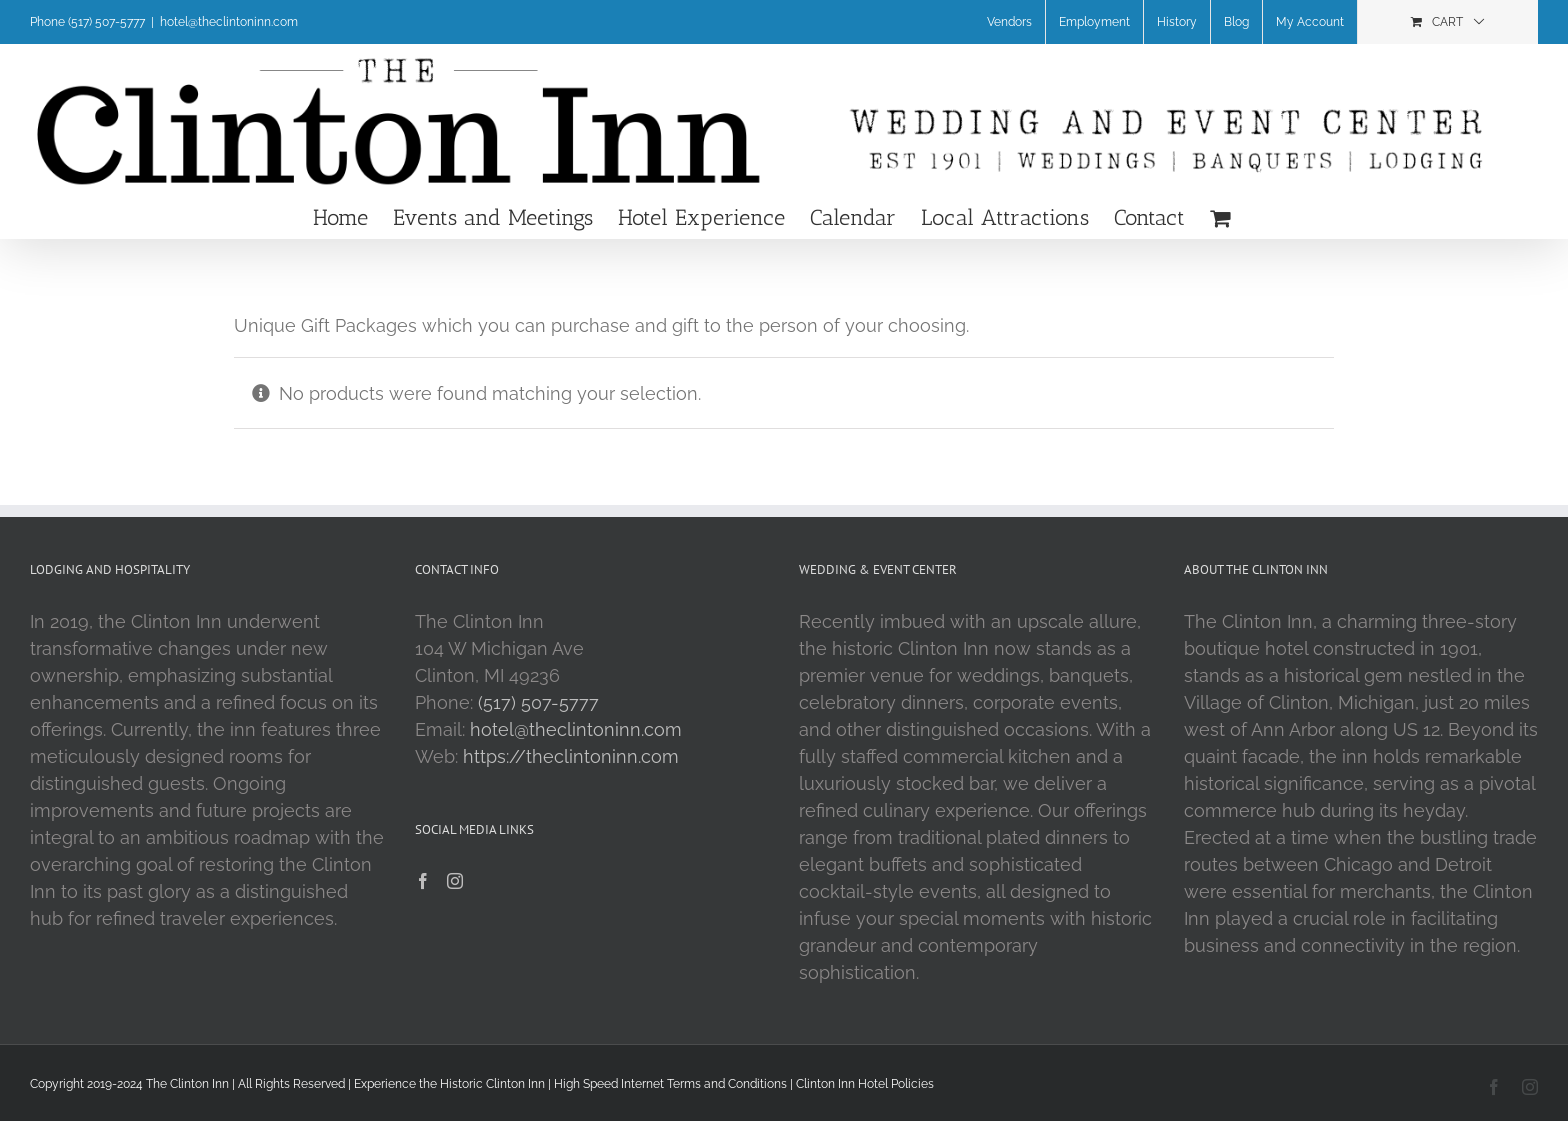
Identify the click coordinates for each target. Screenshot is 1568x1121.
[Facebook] (423, 881)
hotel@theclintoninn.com (229, 22)
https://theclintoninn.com (571, 756)
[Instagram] (455, 881)
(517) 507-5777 (538, 702)
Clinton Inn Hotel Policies (865, 1084)
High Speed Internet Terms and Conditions (670, 1084)
